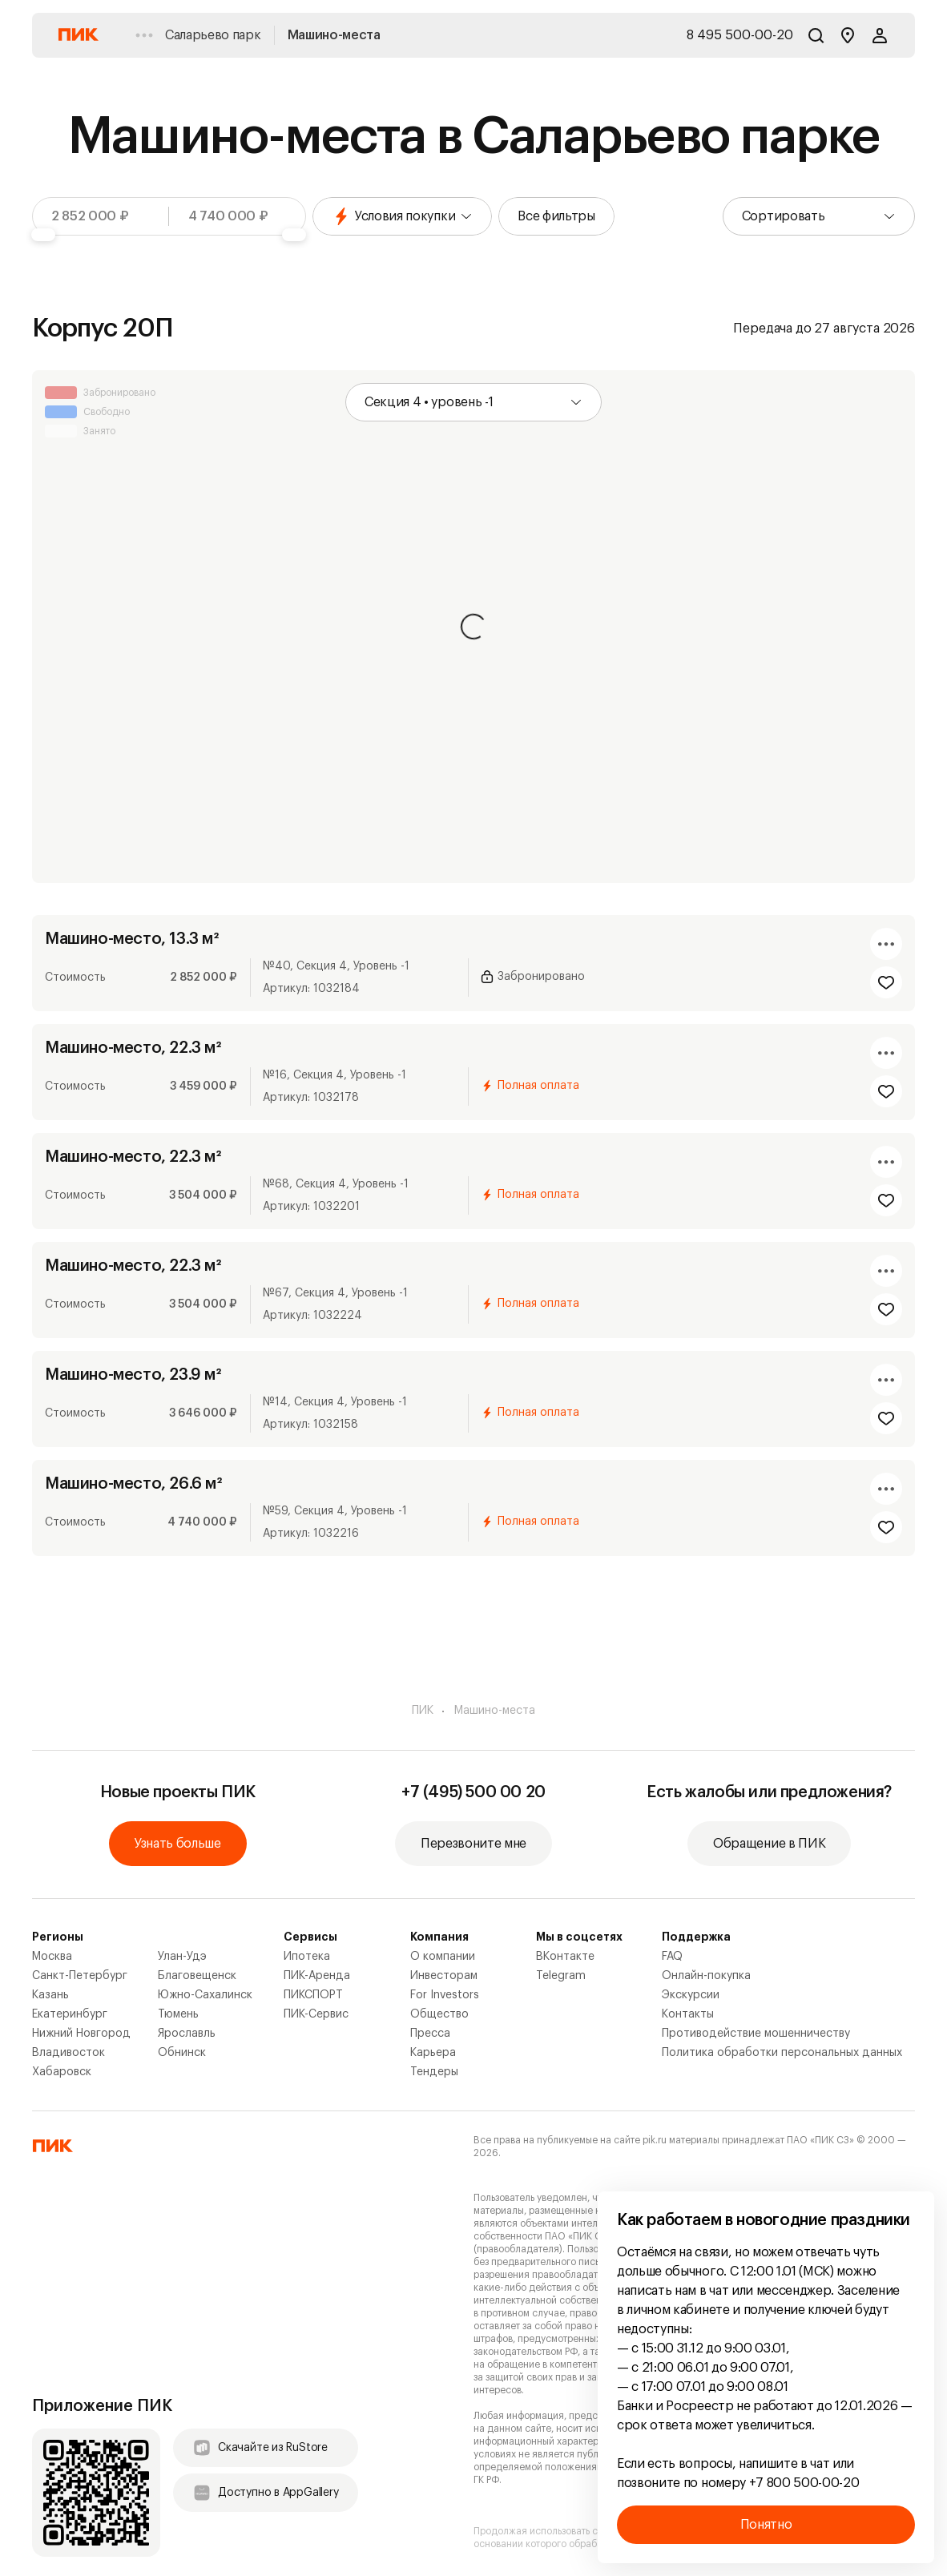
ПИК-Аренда (317, 1975)
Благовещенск (197, 1975)
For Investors (444, 1995)
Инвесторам (444, 1975)
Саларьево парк (213, 35)
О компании (442, 1956)
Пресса (430, 2033)
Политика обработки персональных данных (782, 2052)
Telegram (561, 1975)
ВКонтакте (565, 1956)
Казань (50, 1995)
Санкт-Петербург (79, 1975)
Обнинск (182, 2052)
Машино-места (334, 35)
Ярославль (187, 2033)
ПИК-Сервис (316, 2014)
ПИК (422, 1710)
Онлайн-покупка (706, 1975)
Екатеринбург (69, 2014)
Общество (439, 2014)
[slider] (43, 234)
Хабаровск (61, 2072)
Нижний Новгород (81, 2033)
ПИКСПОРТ (313, 1995)
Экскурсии (690, 1995)
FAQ (672, 1956)
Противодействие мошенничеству (756, 2033)
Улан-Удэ (182, 1956)
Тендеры (434, 2072)
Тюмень (178, 2014)
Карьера (433, 2052)
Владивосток (68, 2052)
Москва (52, 1956)
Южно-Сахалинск (205, 1995)
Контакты (688, 2014)
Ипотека (307, 1956)
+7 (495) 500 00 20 (473, 1792)
